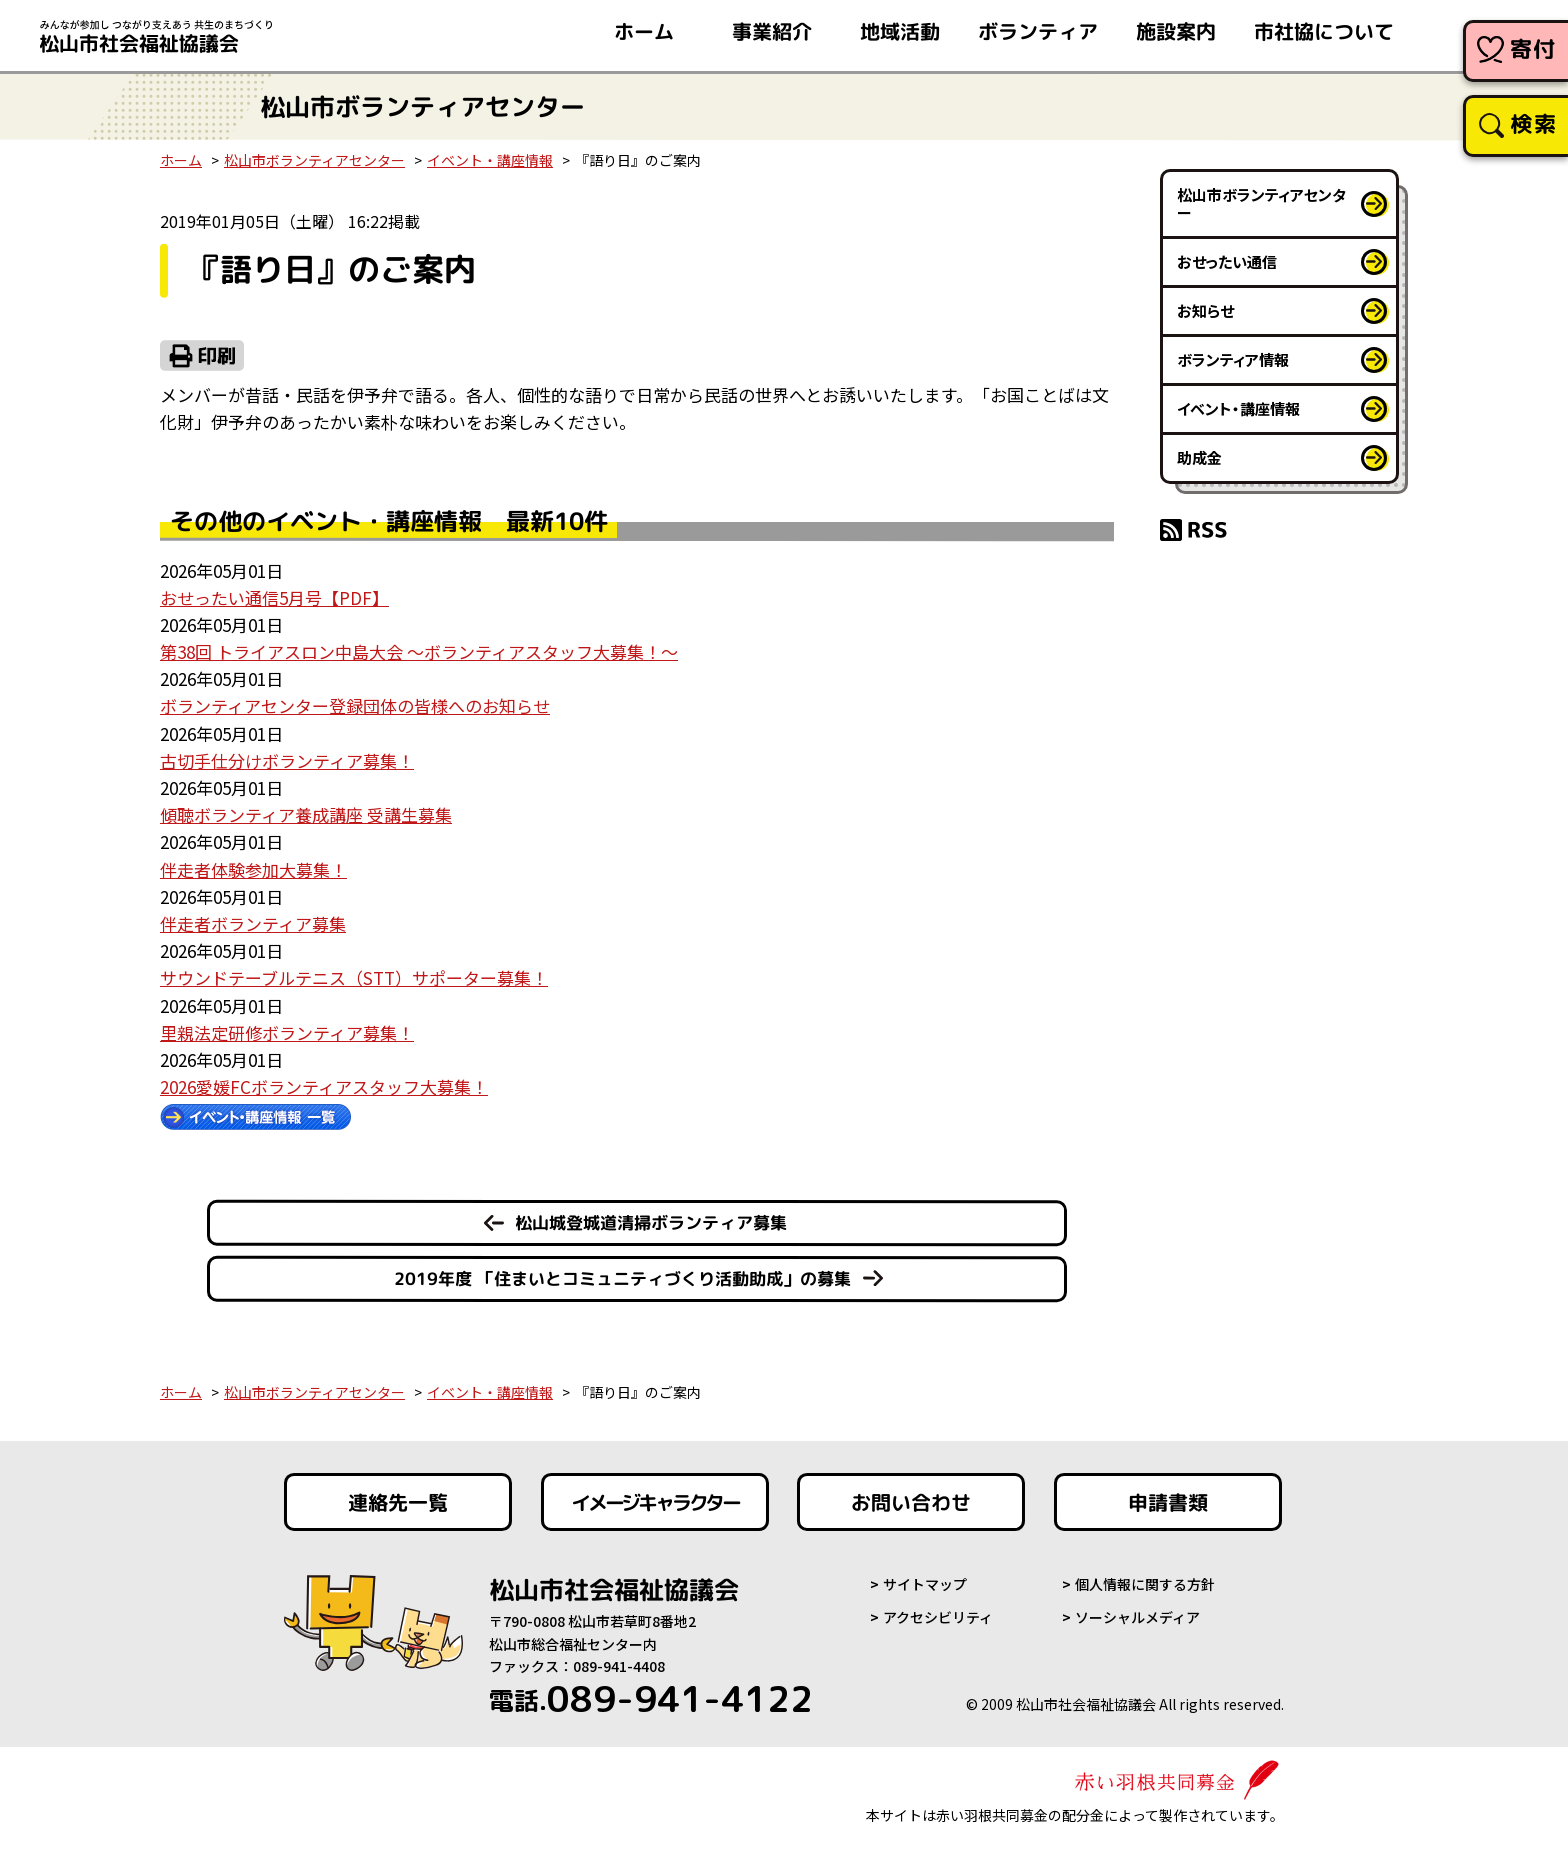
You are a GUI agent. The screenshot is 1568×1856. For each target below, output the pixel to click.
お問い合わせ (911, 1502)
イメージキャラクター (655, 1502)
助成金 (1199, 457)
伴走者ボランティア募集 (253, 923)
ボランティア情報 (1233, 359)
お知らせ (1205, 310)
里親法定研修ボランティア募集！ (287, 1032)
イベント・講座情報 (490, 160)
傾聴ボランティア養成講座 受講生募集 (306, 814)
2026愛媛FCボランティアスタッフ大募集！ (324, 1086)
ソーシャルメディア (1137, 1617)
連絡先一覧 (398, 1502)
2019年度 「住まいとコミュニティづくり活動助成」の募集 (622, 1278)
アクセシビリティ (938, 1617)
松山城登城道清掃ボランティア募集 (651, 1222)
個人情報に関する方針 (1145, 1584)
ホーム (181, 160)
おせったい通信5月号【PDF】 (274, 597)
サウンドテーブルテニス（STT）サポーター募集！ (354, 977)
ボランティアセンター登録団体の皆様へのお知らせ (355, 705)
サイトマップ (925, 1584)
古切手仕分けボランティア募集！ (287, 760)
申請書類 (1168, 1502)
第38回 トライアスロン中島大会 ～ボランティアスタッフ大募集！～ (419, 651)
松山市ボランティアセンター (314, 160)
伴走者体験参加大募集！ (253, 869)
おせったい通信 (1227, 261)
